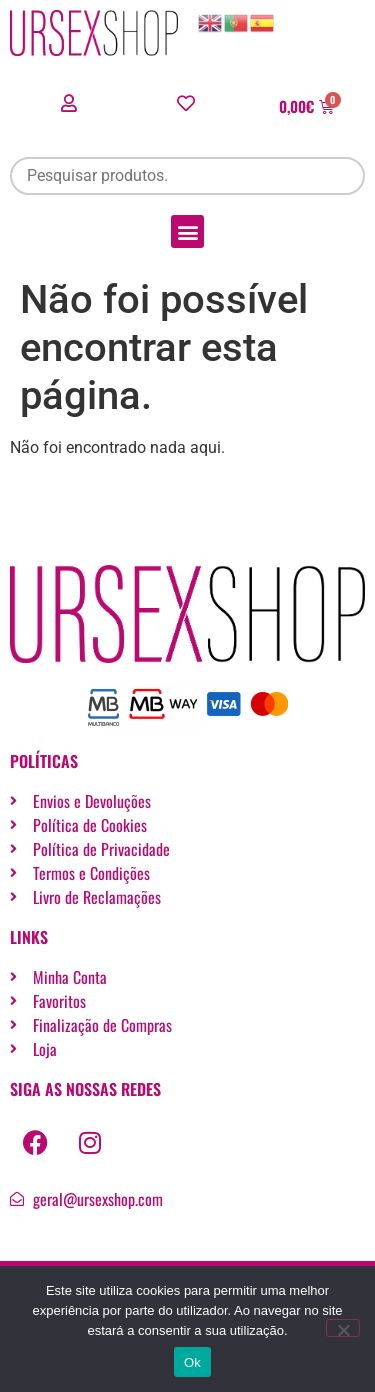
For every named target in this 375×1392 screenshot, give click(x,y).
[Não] (343, 1328)
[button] (187, 231)
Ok (192, 1362)
